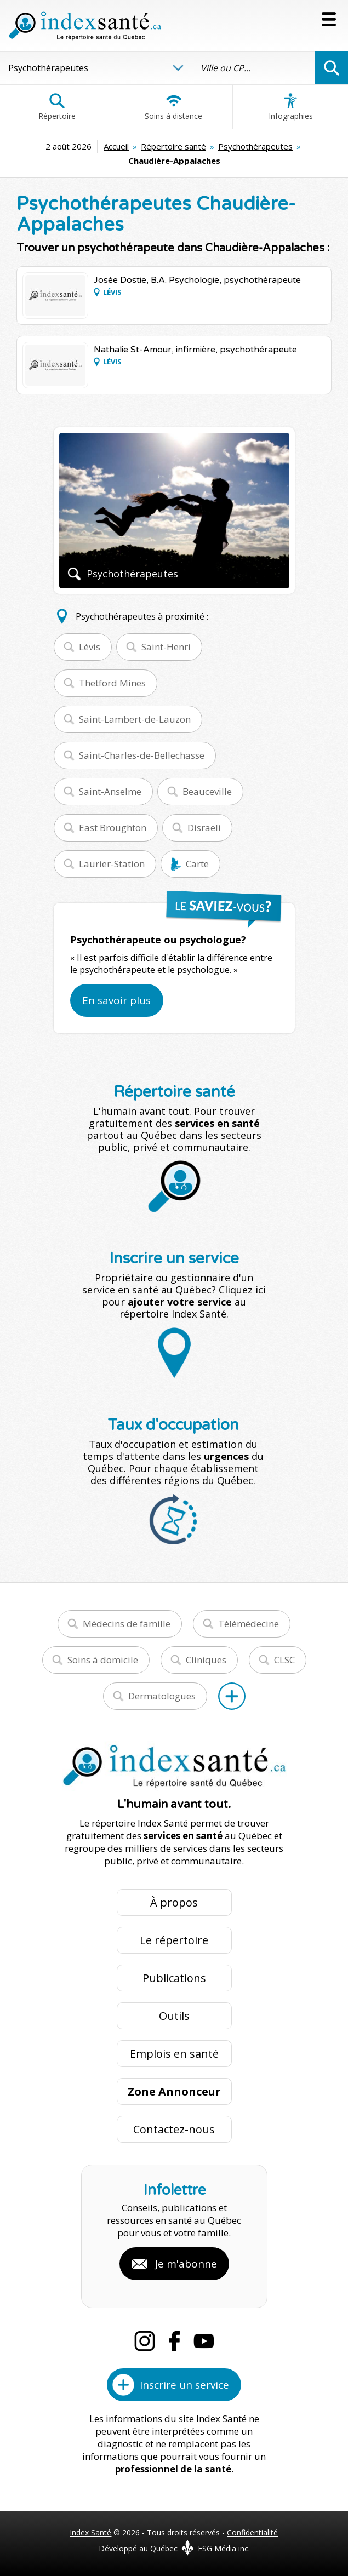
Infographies (291, 107)
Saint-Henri (166, 646)
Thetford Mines (112, 683)
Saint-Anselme (110, 791)
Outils (174, 2015)
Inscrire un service (184, 2385)
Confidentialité (252, 2532)
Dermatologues (162, 1696)
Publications (174, 1978)
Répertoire (57, 107)
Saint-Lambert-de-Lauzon (135, 719)
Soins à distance (173, 107)
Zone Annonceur (174, 2091)
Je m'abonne (186, 2264)
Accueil (116, 146)
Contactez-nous (174, 2129)
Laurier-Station (112, 863)
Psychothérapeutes (255, 146)
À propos (174, 1902)
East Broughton (112, 827)
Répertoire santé (173, 146)
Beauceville (207, 791)
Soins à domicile (102, 1659)
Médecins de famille (126, 1623)
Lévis (89, 646)
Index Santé (90, 2532)
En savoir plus (116, 1000)
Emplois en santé (174, 2053)
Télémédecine (248, 1623)
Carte (197, 863)
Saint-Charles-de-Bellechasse (141, 755)
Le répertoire (174, 1940)
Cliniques (206, 1659)
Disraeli (204, 827)
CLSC (284, 1659)
